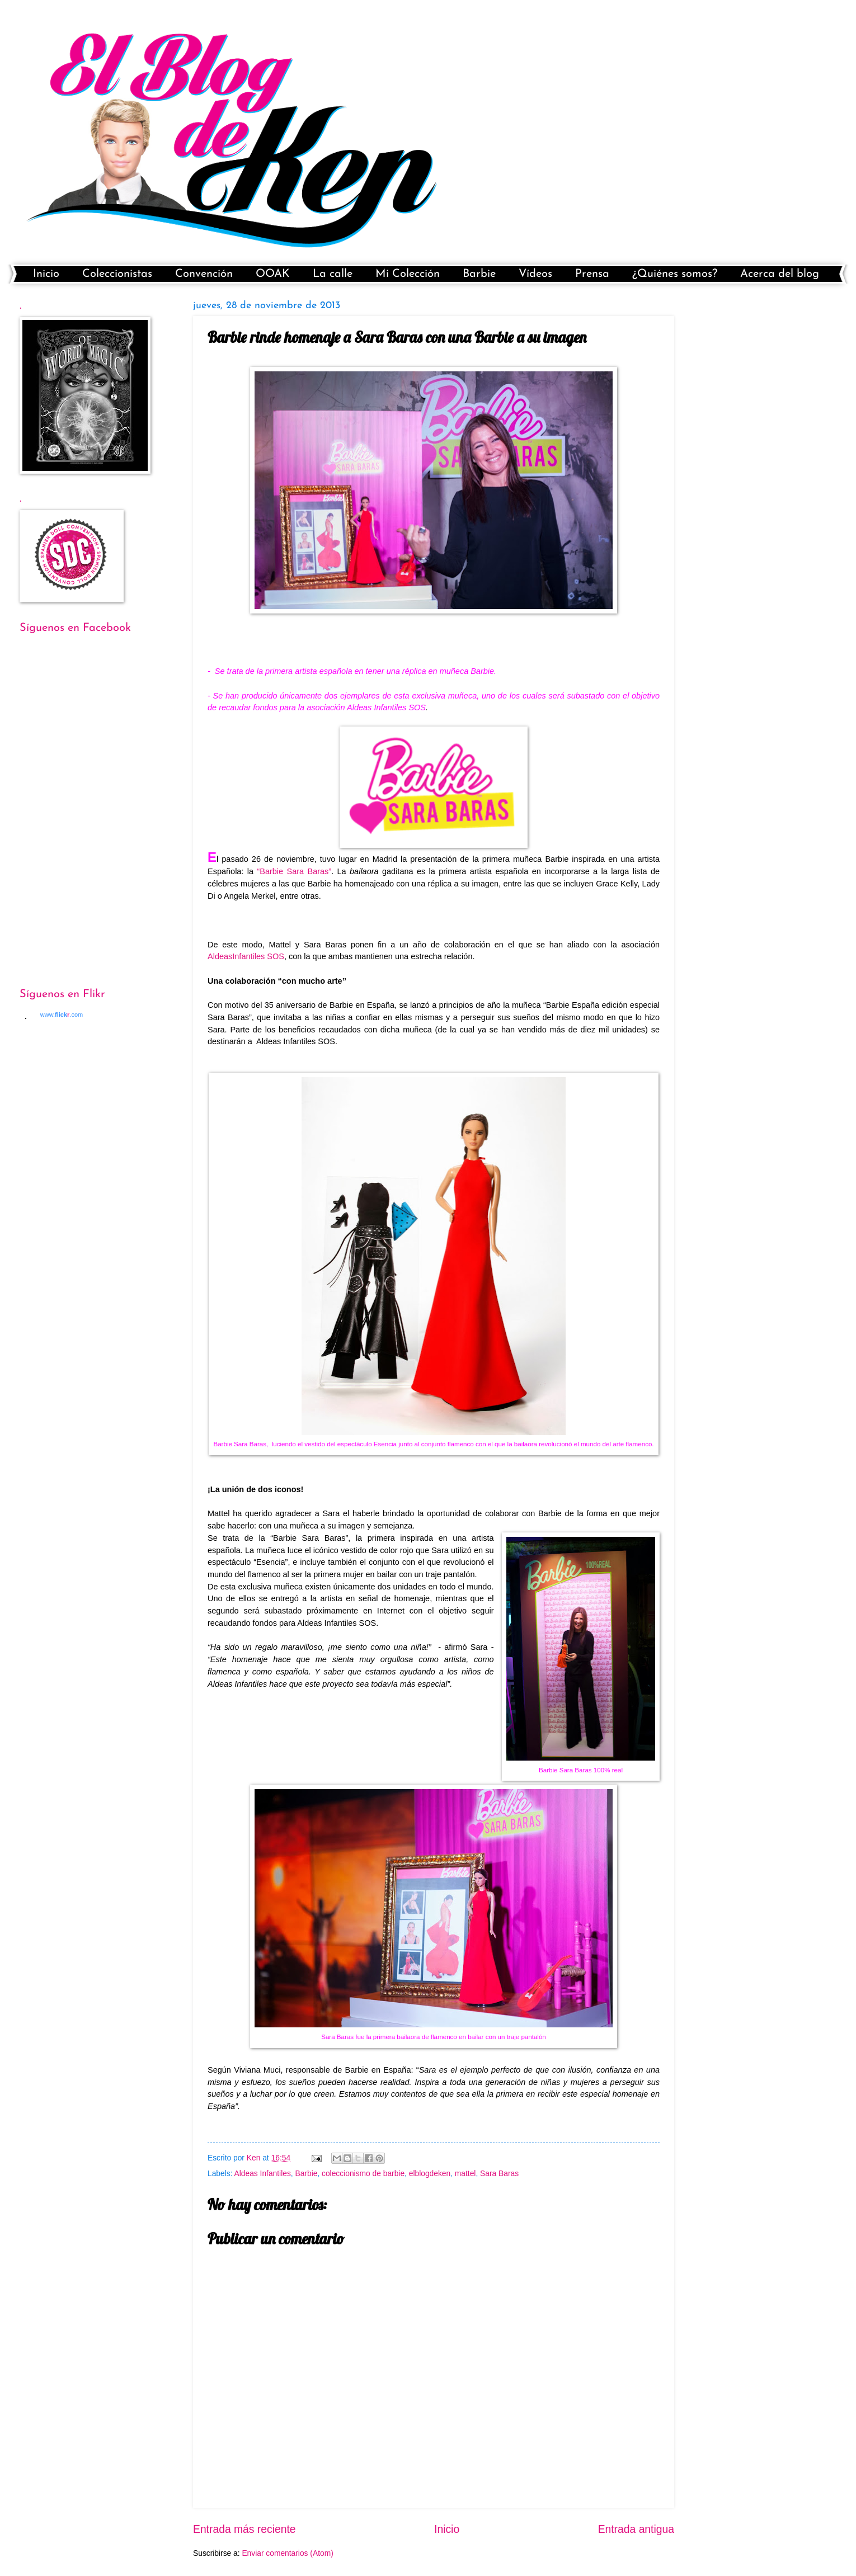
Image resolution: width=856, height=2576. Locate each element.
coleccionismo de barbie (363, 2173)
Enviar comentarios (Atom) (287, 2553)
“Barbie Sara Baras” (294, 871)
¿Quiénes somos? (674, 274)
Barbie (479, 274)
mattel (465, 2173)
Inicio (46, 274)
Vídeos (535, 274)
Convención (204, 274)
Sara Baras (499, 2173)
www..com (61, 1014)
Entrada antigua (636, 2529)
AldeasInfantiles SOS (246, 956)
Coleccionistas (117, 274)
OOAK (273, 274)
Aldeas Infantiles (262, 2173)
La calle (332, 274)
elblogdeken (429, 2173)
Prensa (592, 274)
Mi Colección (407, 274)
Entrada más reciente (244, 2529)
